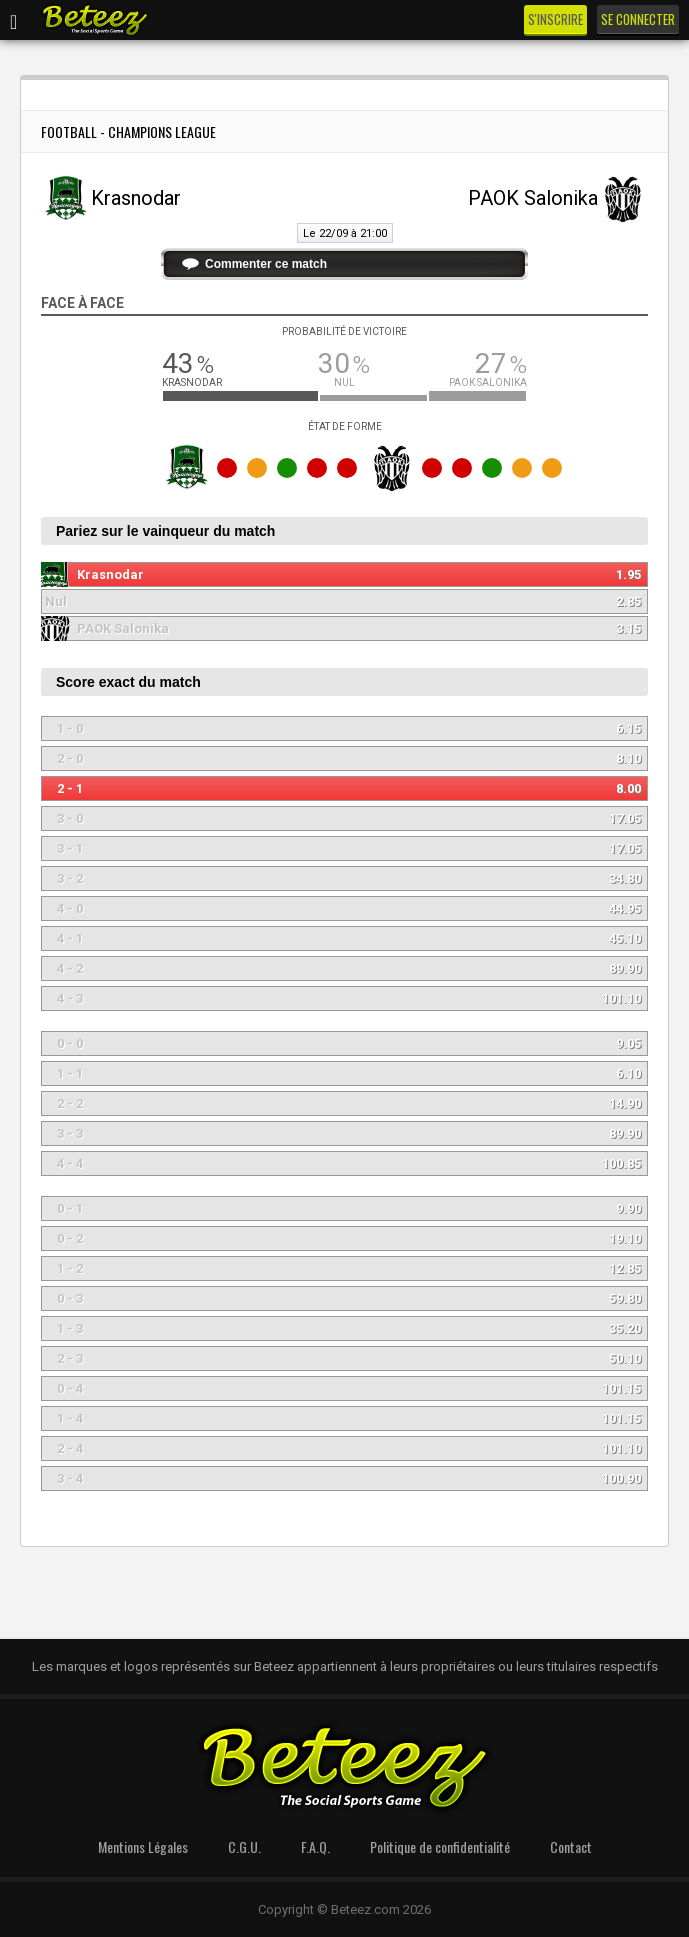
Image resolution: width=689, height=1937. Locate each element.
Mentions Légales (143, 1846)
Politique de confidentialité (440, 1846)
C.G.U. (244, 1846)
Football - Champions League (128, 131)
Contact (571, 1846)
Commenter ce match (266, 264)
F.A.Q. (315, 1846)
